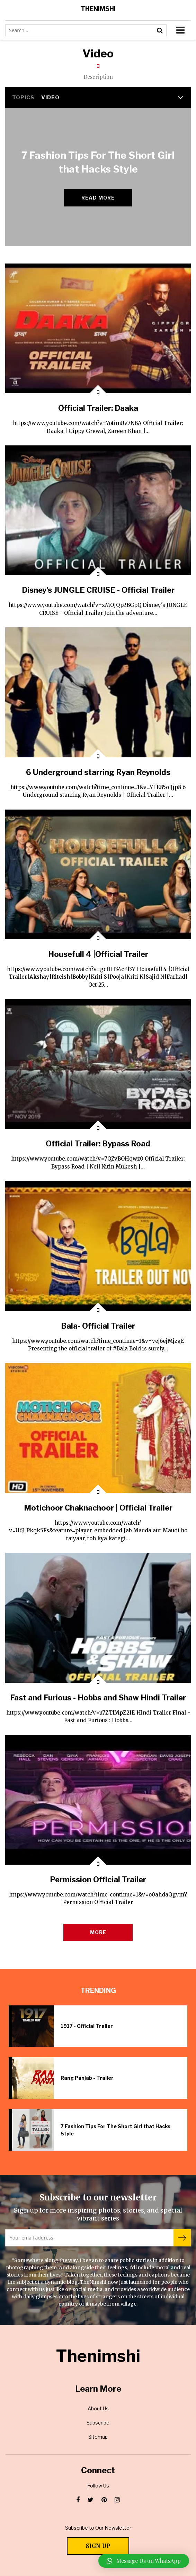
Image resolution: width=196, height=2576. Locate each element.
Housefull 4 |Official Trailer (98, 954)
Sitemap (98, 2437)
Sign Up (98, 2545)
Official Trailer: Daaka (98, 408)
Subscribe (98, 2423)
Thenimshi (98, 8)
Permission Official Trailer (98, 1879)
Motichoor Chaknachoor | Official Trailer (98, 1507)
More (98, 1932)
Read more (98, 198)
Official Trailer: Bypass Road (98, 1143)
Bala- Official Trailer (98, 1325)
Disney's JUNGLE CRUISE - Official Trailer (98, 589)
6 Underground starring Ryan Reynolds (98, 772)
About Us (98, 2408)
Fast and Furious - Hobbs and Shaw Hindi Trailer (98, 1697)
